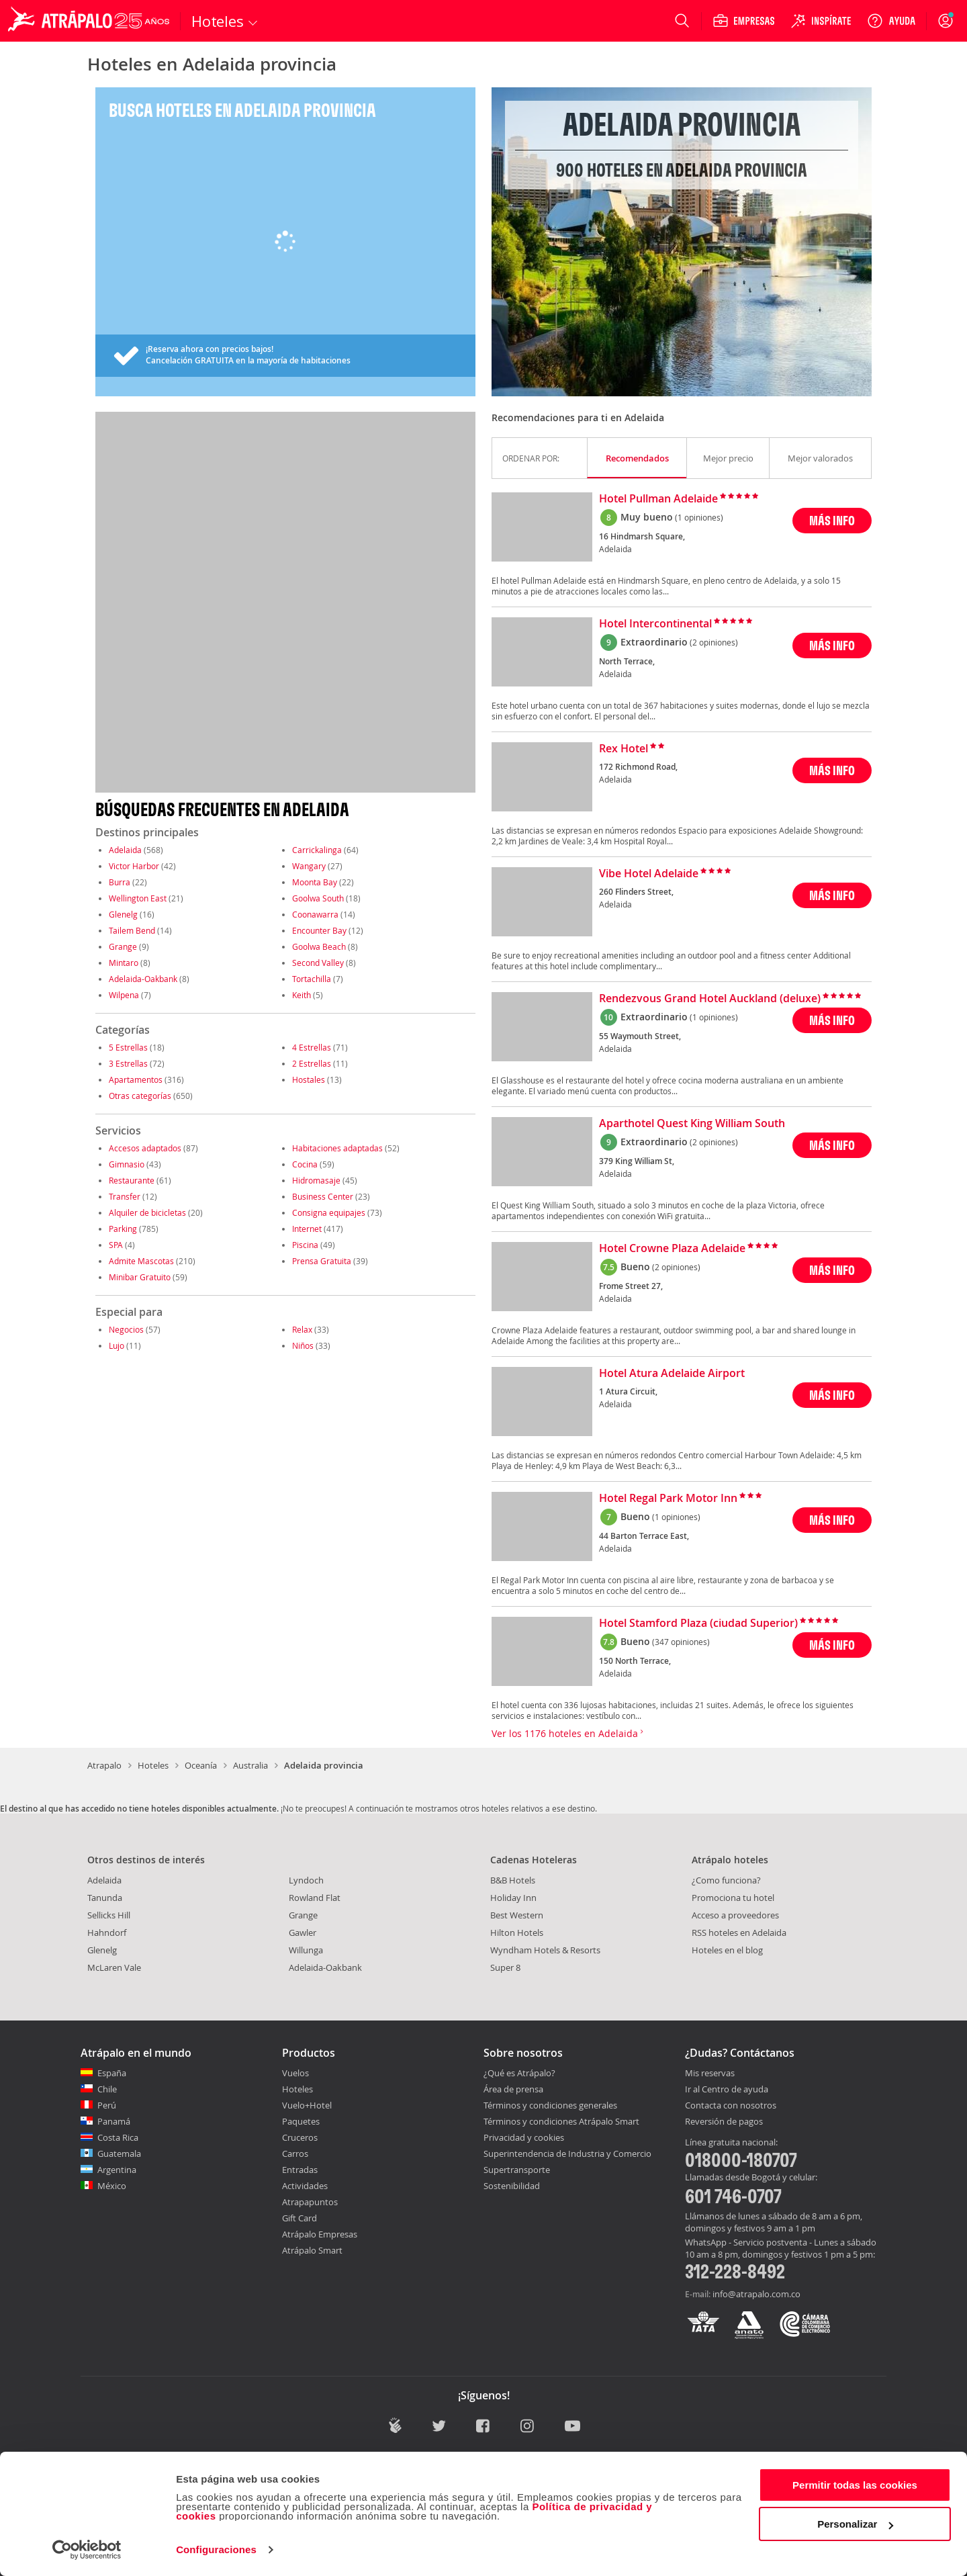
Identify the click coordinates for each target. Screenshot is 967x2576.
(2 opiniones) (714, 642)
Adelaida (125, 849)
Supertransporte (516, 2170)
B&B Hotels (512, 1880)
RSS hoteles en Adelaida (739, 1932)
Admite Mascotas (141, 1260)
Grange (123, 946)
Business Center (322, 1196)
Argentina (116, 2170)
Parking (123, 1228)
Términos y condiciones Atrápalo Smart (561, 2121)
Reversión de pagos (724, 2122)
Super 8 (505, 1967)
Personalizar (855, 2524)
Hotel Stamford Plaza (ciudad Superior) (698, 1623)
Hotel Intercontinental (655, 624)
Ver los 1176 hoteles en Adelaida (567, 1733)
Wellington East (138, 898)
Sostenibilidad (511, 2186)
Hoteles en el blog (727, 1950)
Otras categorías (140, 1095)
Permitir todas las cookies (854, 2485)
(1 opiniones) (699, 517)
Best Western (516, 1915)
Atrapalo (104, 1765)
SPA (116, 1244)
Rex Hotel (623, 749)
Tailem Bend (132, 930)
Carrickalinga (317, 849)
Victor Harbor (134, 865)
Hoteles (153, 1765)
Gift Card (299, 2218)
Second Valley (318, 962)
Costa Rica (117, 2137)
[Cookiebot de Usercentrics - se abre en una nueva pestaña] (87, 2550)
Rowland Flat (314, 1898)
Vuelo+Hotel (307, 2105)
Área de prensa (513, 2089)
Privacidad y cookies (523, 2137)
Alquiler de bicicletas (147, 1212)
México (111, 2186)
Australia (250, 1765)
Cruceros (300, 2137)
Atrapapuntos (310, 2202)
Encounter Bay (319, 930)
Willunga (306, 1950)
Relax (302, 1329)
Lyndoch (306, 1880)
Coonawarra (315, 914)
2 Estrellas (311, 1063)
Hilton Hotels (516, 1932)
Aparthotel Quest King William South (692, 1123)
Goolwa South (318, 898)
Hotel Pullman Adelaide (658, 499)
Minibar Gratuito (140, 1277)
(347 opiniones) (681, 1641)
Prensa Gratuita (321, 1260)
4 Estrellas (311, 1047)
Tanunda (104, 1898)
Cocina (305, 1164)
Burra (119, 882)
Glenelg (123, 914)
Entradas (300, 2170)
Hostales (308, 1079)
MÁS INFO (832, 520)
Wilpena (124, 994)
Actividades (305, 2186)
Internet (307, 1228)
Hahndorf (106, 1932)
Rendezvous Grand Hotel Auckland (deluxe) (710, 999)
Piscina (305, 1244)
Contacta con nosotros (730, 2105)
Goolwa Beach (319, 946)
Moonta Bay (314, 882)
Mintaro (123, 962)
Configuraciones (216, 2549)
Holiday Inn (513, 1898)
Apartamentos (136, 1079)
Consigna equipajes (328, 1212)
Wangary (309, 865)
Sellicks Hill (108, 1915)
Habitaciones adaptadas (337, 1148)
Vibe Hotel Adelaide (648, 874)
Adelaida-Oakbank (143, 978)
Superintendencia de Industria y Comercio (567, 2153)
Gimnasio (126, 1164)
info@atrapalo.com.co (756, 2294)
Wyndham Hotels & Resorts (545, 1950)
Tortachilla (311, 978)
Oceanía (201, 1765)
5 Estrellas (128, 1047)
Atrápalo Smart (312, 2250)
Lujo (116, 1345)
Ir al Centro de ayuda (726, 2089)
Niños (303, 1345)
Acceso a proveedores (735, 1915)
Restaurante (131, 1180)
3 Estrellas (128, 1063)
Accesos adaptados (145, 1148)
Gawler (302, 1932)
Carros (295, 2153)
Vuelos (295, 2073)
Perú (106, 2105)
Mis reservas (710, 2073)
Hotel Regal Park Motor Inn (668, 1498)
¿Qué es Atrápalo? (519, 2073)
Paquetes (301, 2121)
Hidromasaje (316, 1180)
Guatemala (119, 2153)
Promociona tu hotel (733, 1898)
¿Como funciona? (726, 1880)
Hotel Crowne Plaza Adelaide (672, 1248)
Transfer (124, 1196)
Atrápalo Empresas (319, 2234)
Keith (301, 994)
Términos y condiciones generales (550, 2105)
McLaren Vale (114, 1967)
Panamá (113, 2121)
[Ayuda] (891, 21)
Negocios (126, 1329)
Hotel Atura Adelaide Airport (672, 1373)
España (111, 2073)
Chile (107, 2089)
